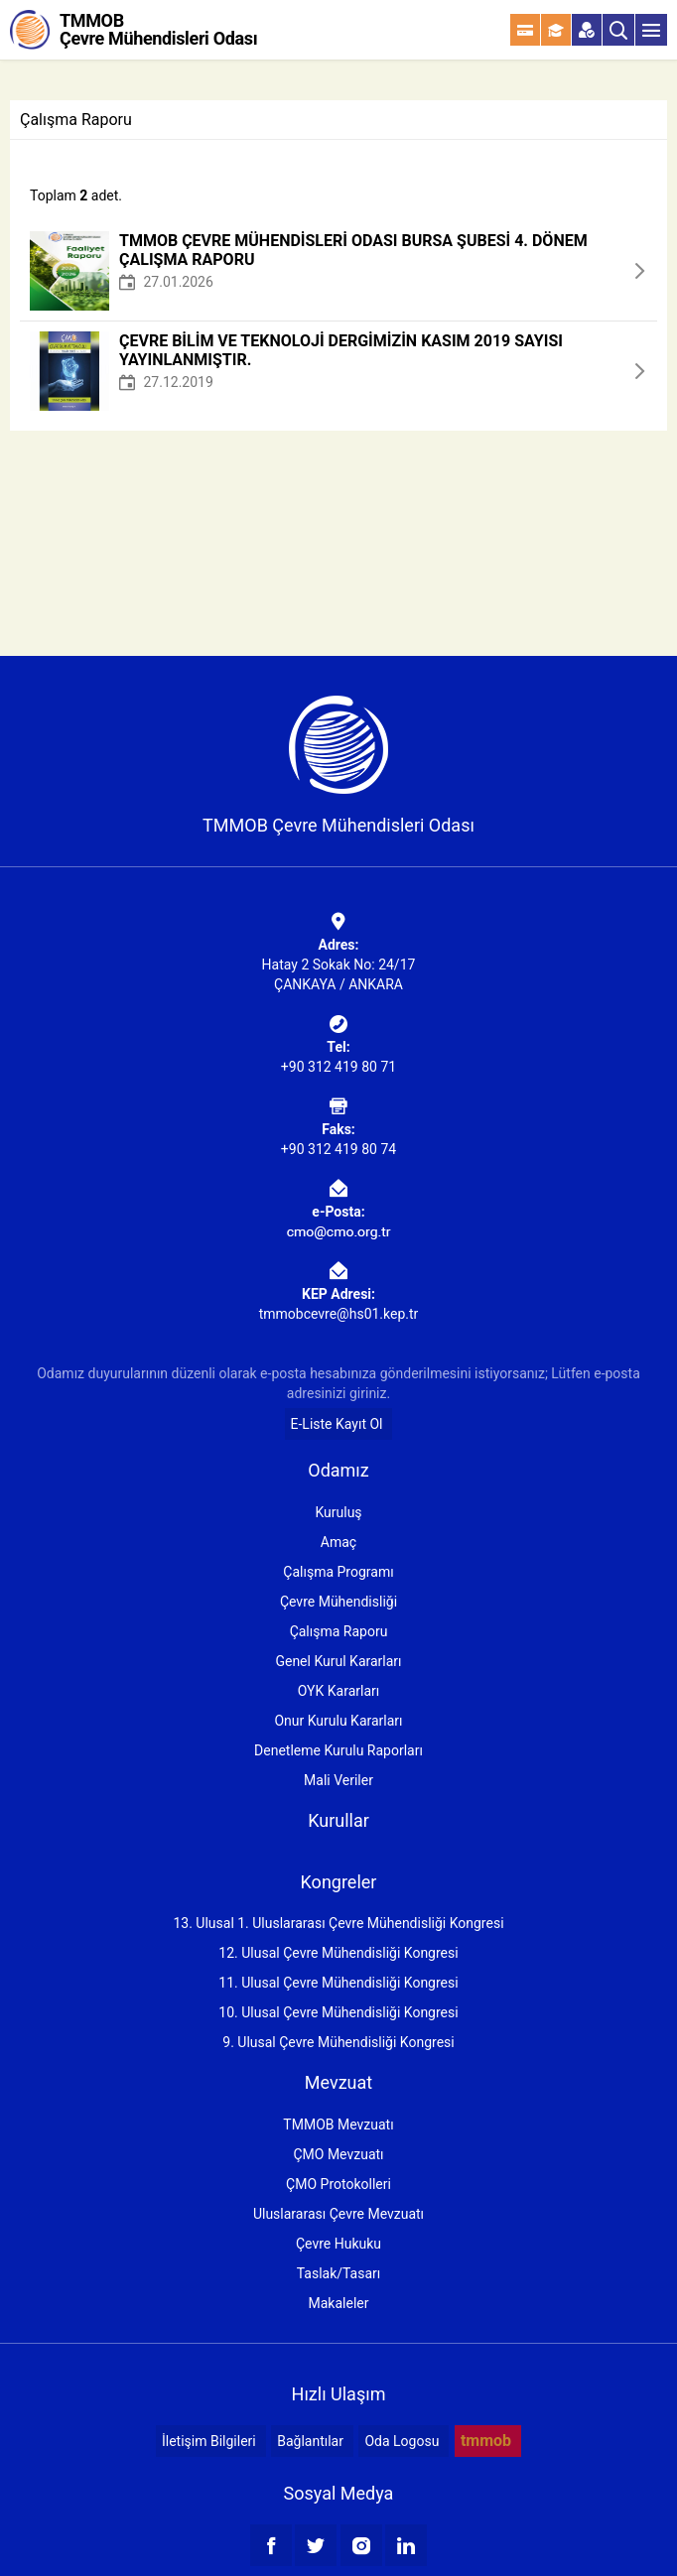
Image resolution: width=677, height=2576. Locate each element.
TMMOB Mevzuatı (338, 2124)
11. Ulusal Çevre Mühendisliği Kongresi (338, 1983)
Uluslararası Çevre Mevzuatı (338, 2214)
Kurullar (338, 1820)
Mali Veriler (338, 1780)
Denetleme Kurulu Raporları (338, 1750)
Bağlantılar (310, 2441)
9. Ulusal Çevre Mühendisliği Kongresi (338, 2042)
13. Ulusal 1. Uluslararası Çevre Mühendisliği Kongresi (338, 1923)
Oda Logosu (401, 2441)
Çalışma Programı (338, 1572)
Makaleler (339, 2303)
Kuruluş (338, 1512)
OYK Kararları (338, 1691)
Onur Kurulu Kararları (338, 1721)
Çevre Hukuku (338, 2244)
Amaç (338, 1542)
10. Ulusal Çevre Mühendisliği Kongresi (338, 2012)
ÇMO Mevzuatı (338, 2154)
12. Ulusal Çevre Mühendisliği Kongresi (338, 1953)
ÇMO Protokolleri (338, 2184)
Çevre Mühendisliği (338, 1602)
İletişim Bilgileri (209, 2441)
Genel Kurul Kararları (338, 1661)
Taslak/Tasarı (339, 2273)
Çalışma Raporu (339, 1631)
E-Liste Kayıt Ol (337, 1424)
